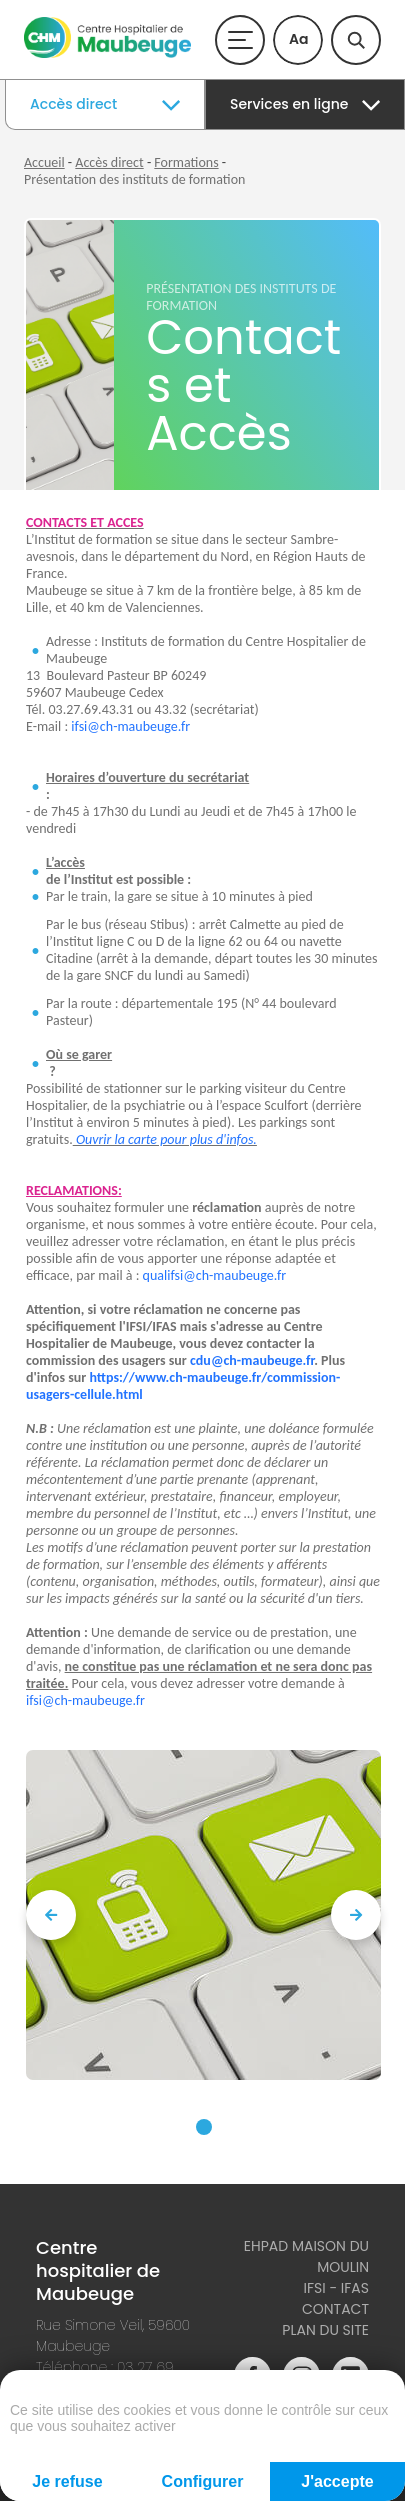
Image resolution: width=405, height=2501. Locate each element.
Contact (335, 2309)
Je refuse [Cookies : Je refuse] (67, 2481)
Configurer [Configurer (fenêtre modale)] (203, 2481)
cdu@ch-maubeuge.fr (252, 1360)
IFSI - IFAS (336, 2288)
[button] (204, 2127)
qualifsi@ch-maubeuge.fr (214, 1275)
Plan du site (325, 2330)
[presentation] (51, 1915)
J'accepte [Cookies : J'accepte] (337, 2481)
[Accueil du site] (107, 53)
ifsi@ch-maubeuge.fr (130, 726)
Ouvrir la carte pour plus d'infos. (165, 1139)
